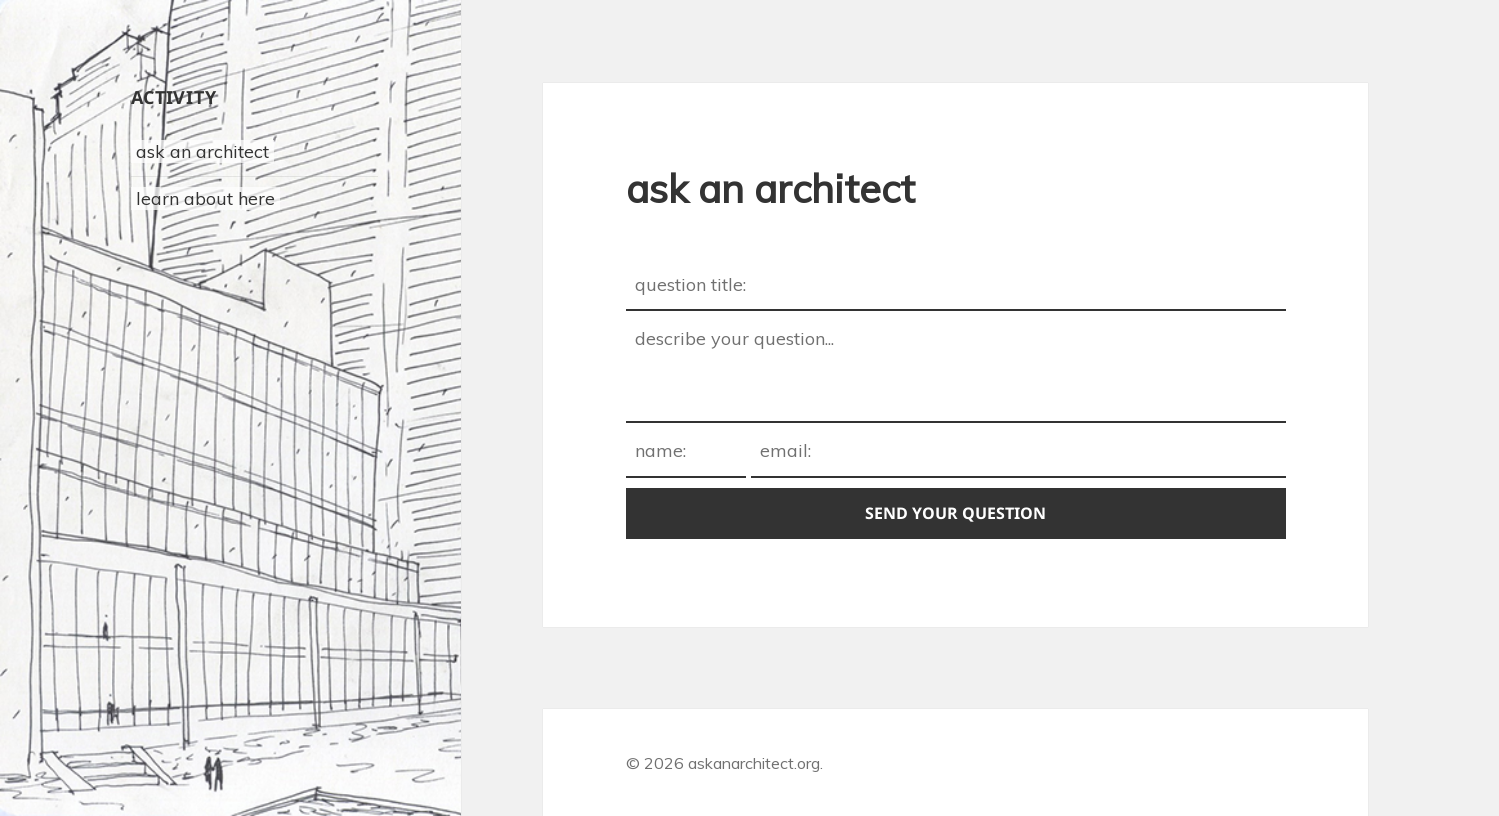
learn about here (205, 198)
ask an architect (202, 151)
